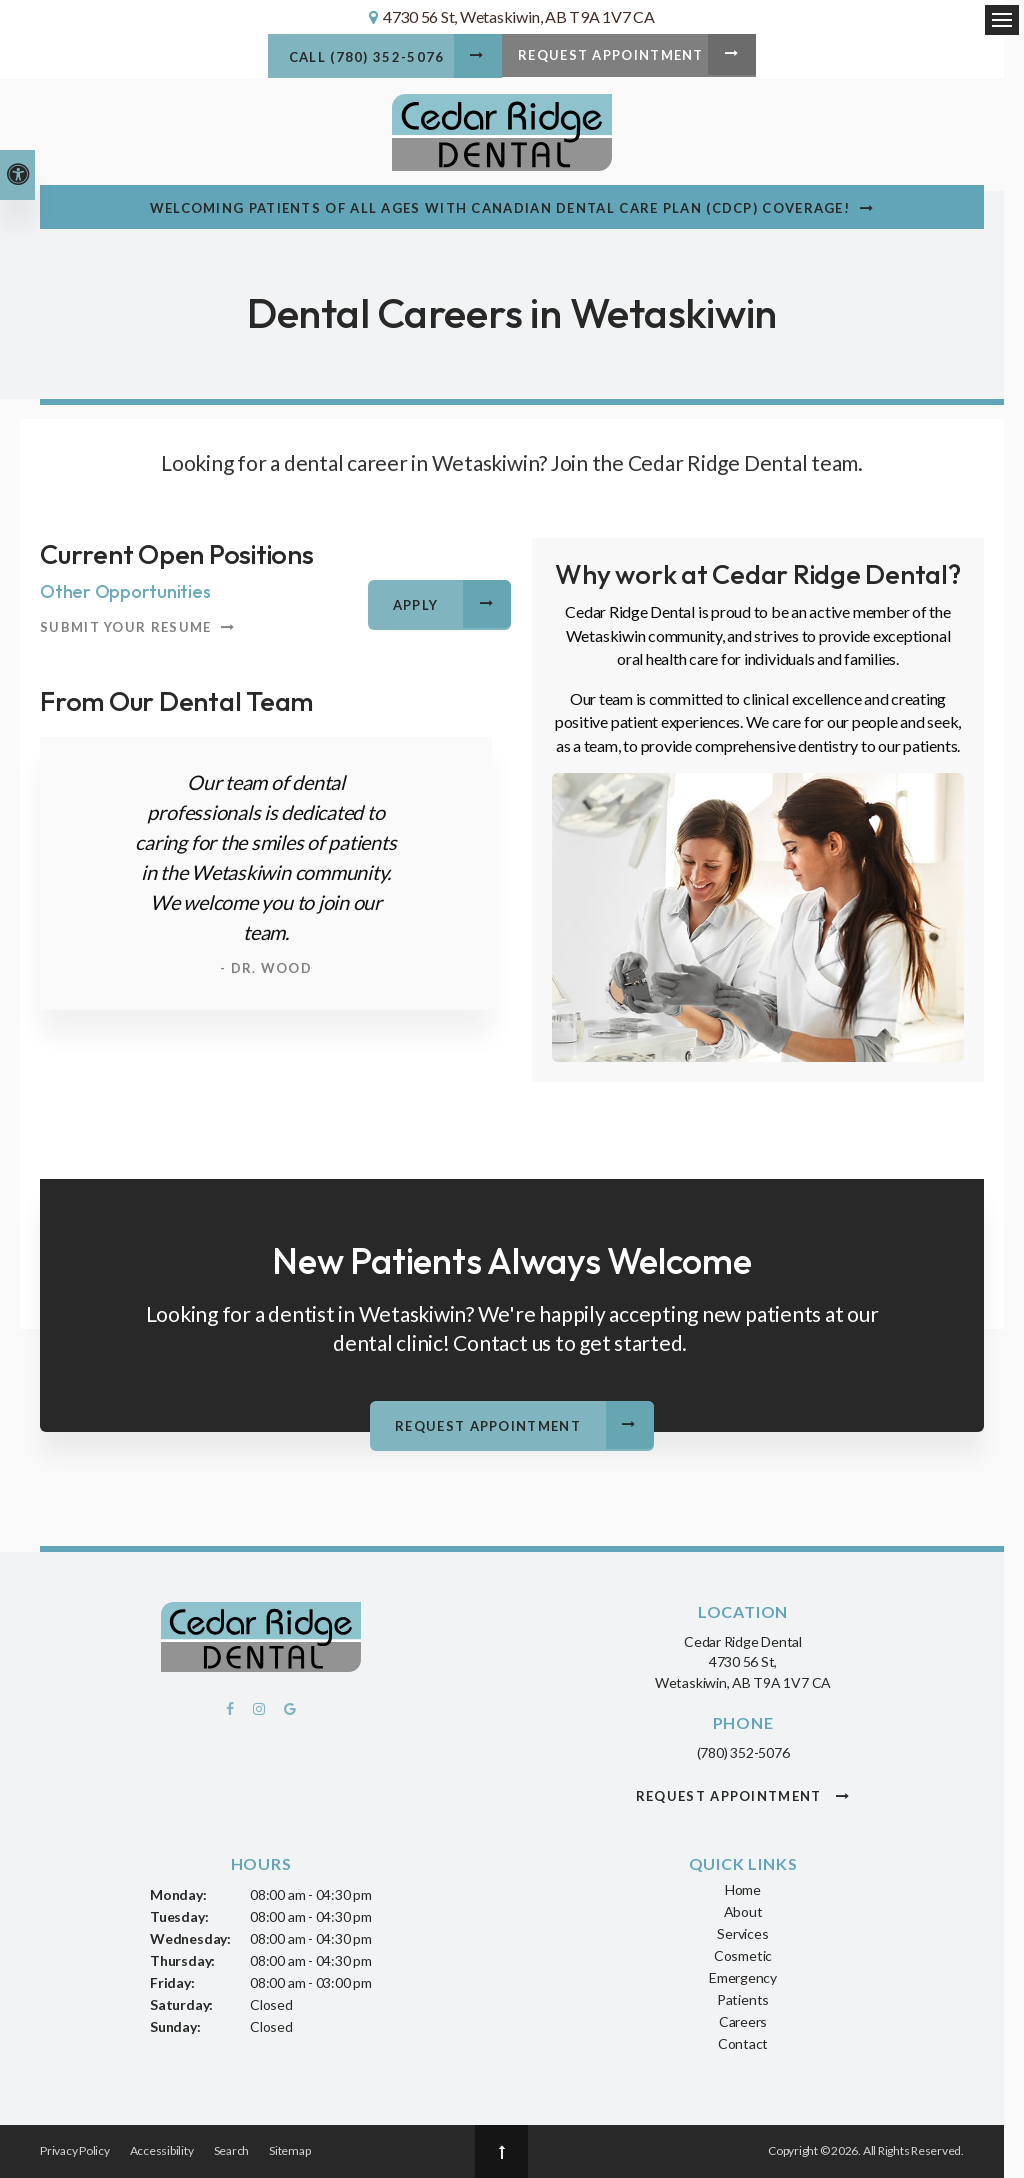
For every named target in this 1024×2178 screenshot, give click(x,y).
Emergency (743, 1977)
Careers (743, 2021)
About (743, 1911)
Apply (417, 606)
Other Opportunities (125, 592)
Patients (743, 1999)
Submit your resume (125, 628)
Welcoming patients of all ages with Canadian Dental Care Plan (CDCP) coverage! (500, 209)
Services (742, 1933)
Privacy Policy (75, 2151)
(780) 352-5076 (743, 1752)
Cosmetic (743, 1955)
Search (232, 2151)
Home (743, 1889)
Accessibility (162, 2151)
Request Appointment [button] (616, 59)
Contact (743, 2043)
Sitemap (289, 2151)
